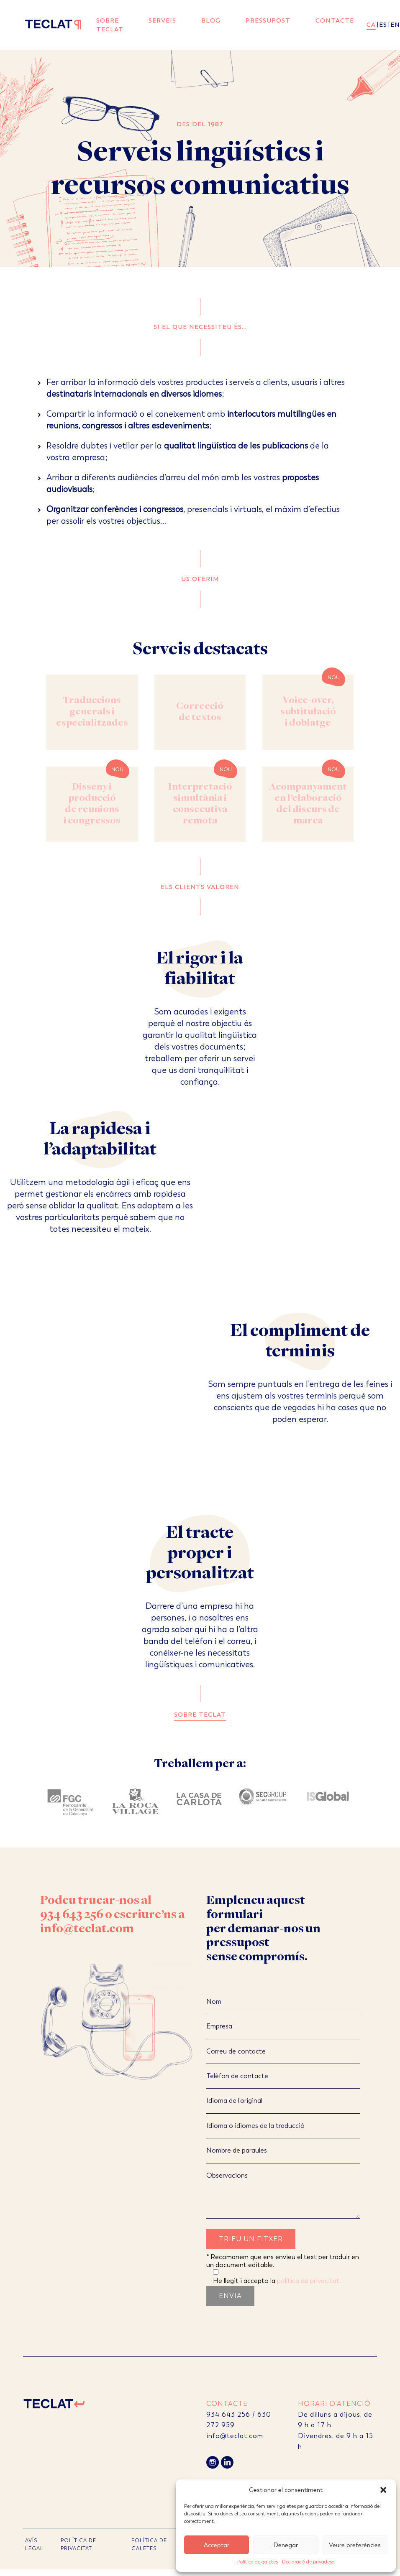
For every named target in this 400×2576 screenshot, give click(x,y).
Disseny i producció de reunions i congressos (92, 804)
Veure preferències (355, 2545)
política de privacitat (308, 2281)
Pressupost (268, 20)
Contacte (334, 20)
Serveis (162, 20)
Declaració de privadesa (308, 2562)
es (383, 24)
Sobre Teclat (109, 25)
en (395, 24)
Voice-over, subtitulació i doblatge (308, 712)
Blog (211, 20)
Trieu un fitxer (251, 2239)
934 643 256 (71, 1914)
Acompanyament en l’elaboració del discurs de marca (308, 804)
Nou (334, 677)
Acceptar (216, 2545)
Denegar (285, 2545)
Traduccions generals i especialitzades (92, 712)
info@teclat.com (87, 1929)
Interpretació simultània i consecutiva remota (200, 804)
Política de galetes (257, 2562)
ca (371, 24)
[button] (383, 2490)
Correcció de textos (199, 712)
